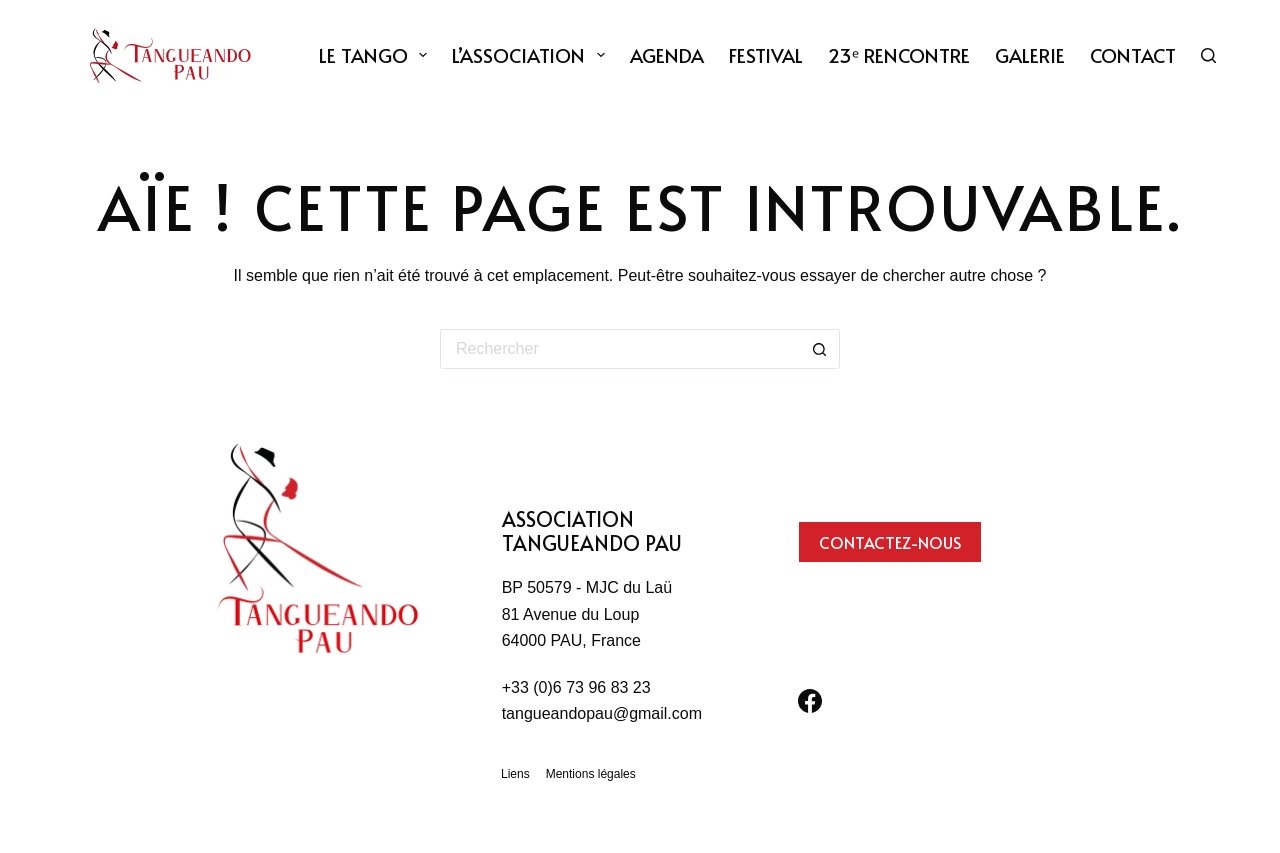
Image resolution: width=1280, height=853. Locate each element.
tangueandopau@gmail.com (602, 713)
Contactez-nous (890, 542)
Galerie (1030, 55)
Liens (515, 774)
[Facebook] (810, 701)
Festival (766, 55)
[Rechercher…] (620, 349)
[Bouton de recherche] (820, 349)
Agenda (667, 55)
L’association (532, 55)
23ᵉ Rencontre (899, 55)
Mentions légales (591, 774)
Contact (1133, 55)
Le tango (377, 55)
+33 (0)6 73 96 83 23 (576, 687)
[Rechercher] (1208, 55)
